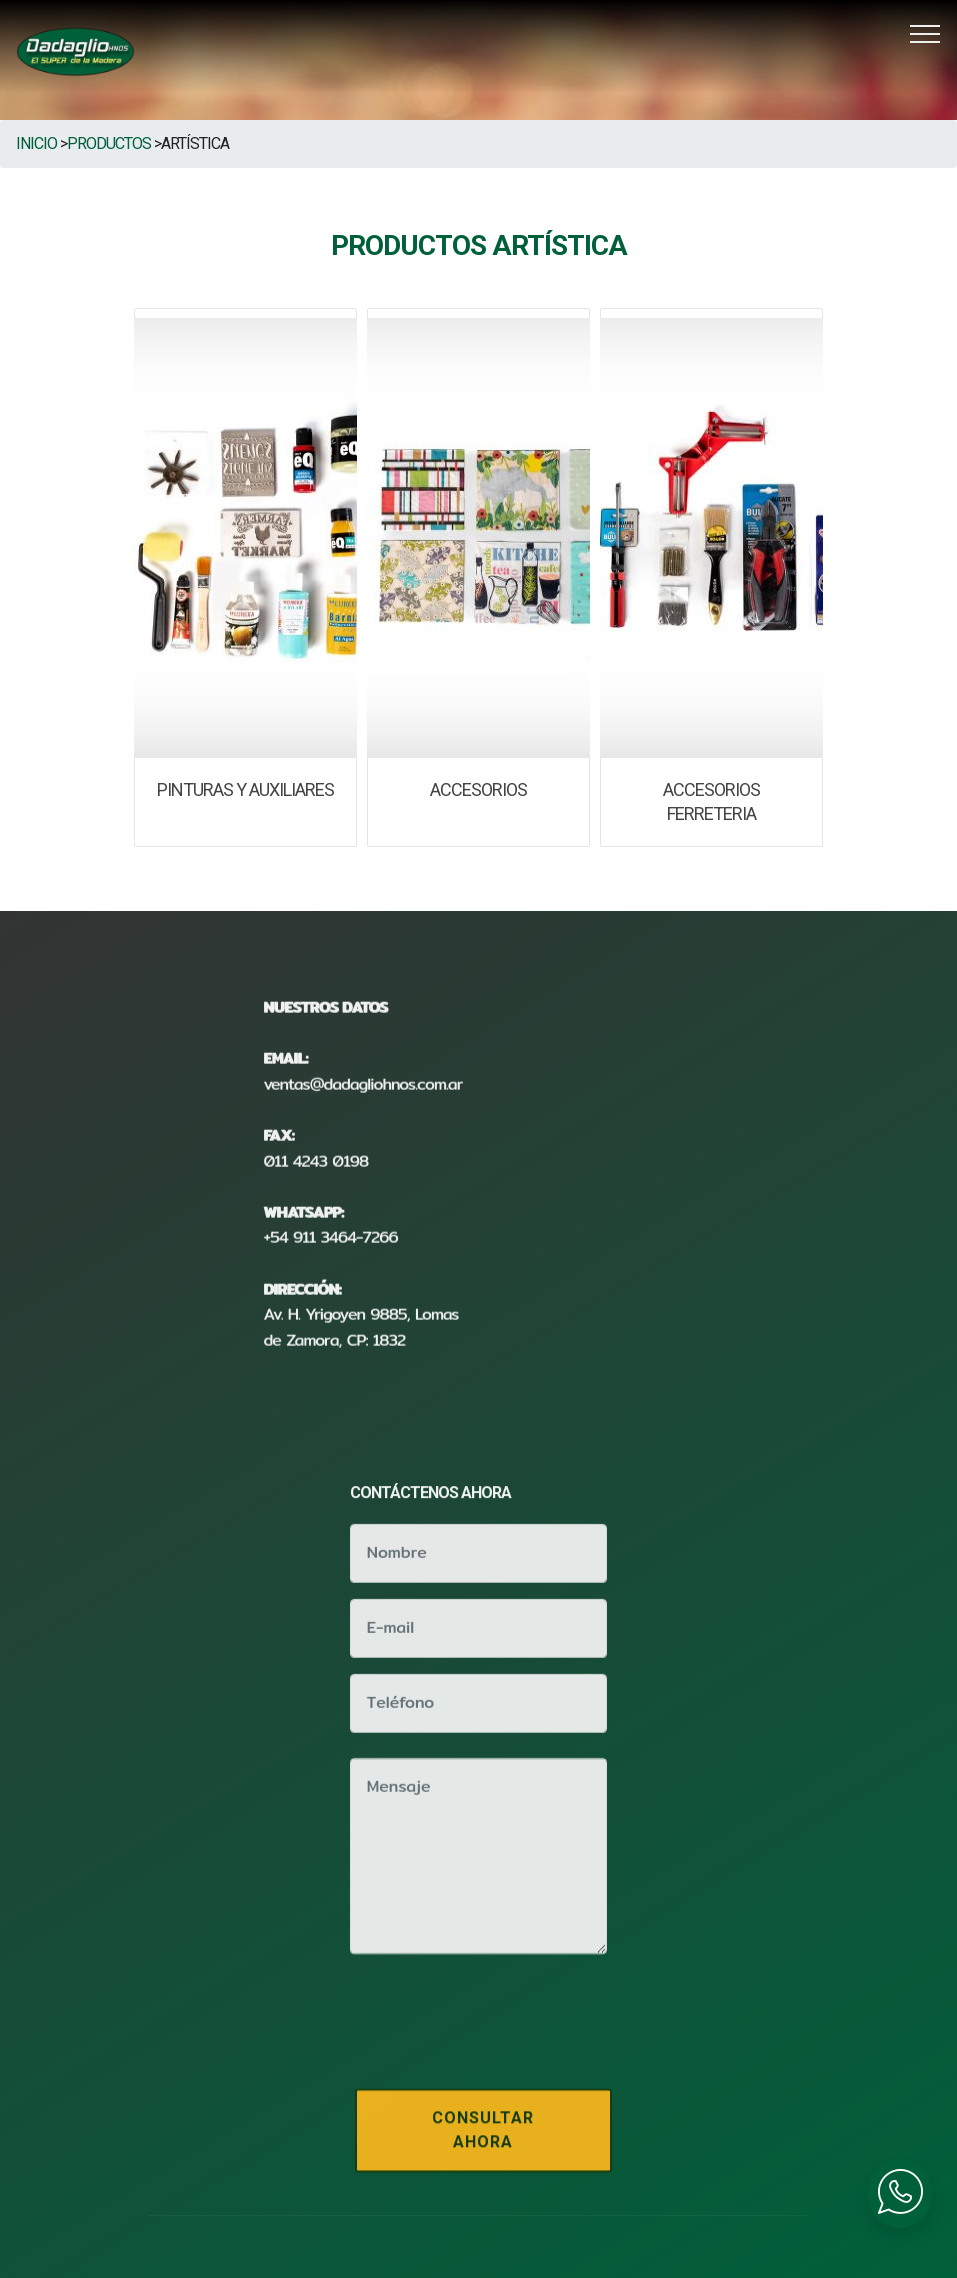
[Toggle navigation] (925, 33)
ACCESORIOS (478, 789)
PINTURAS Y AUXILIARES (245, 789)
